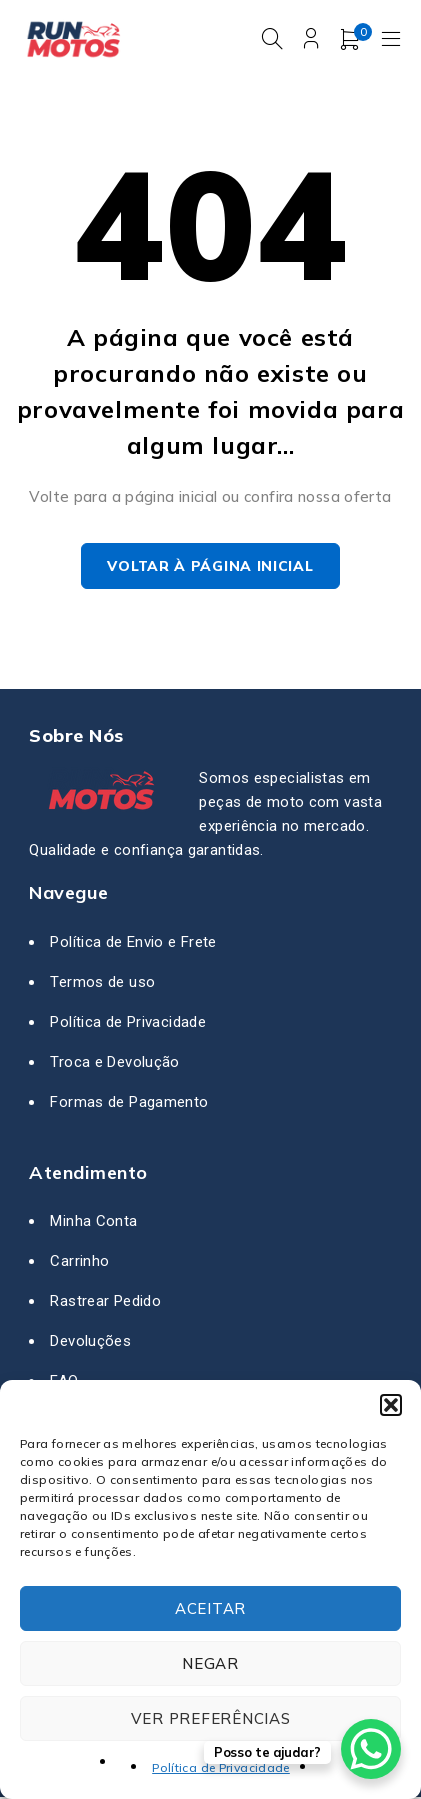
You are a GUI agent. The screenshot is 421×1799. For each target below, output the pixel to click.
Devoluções (90, 1343)
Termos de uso (102, 983)
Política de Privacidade (221, 1767)
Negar (210, 1663)
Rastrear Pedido (105, 1303)
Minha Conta (93, 1223)
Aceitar (210, 1608)
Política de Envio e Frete (133, 943)
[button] (391, 1405)
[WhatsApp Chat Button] (371, 1749)
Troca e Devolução (114, 1063)
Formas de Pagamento (129, 1103)
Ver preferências (211, 1718)
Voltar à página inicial (210, 568)
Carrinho (79, 1263)
